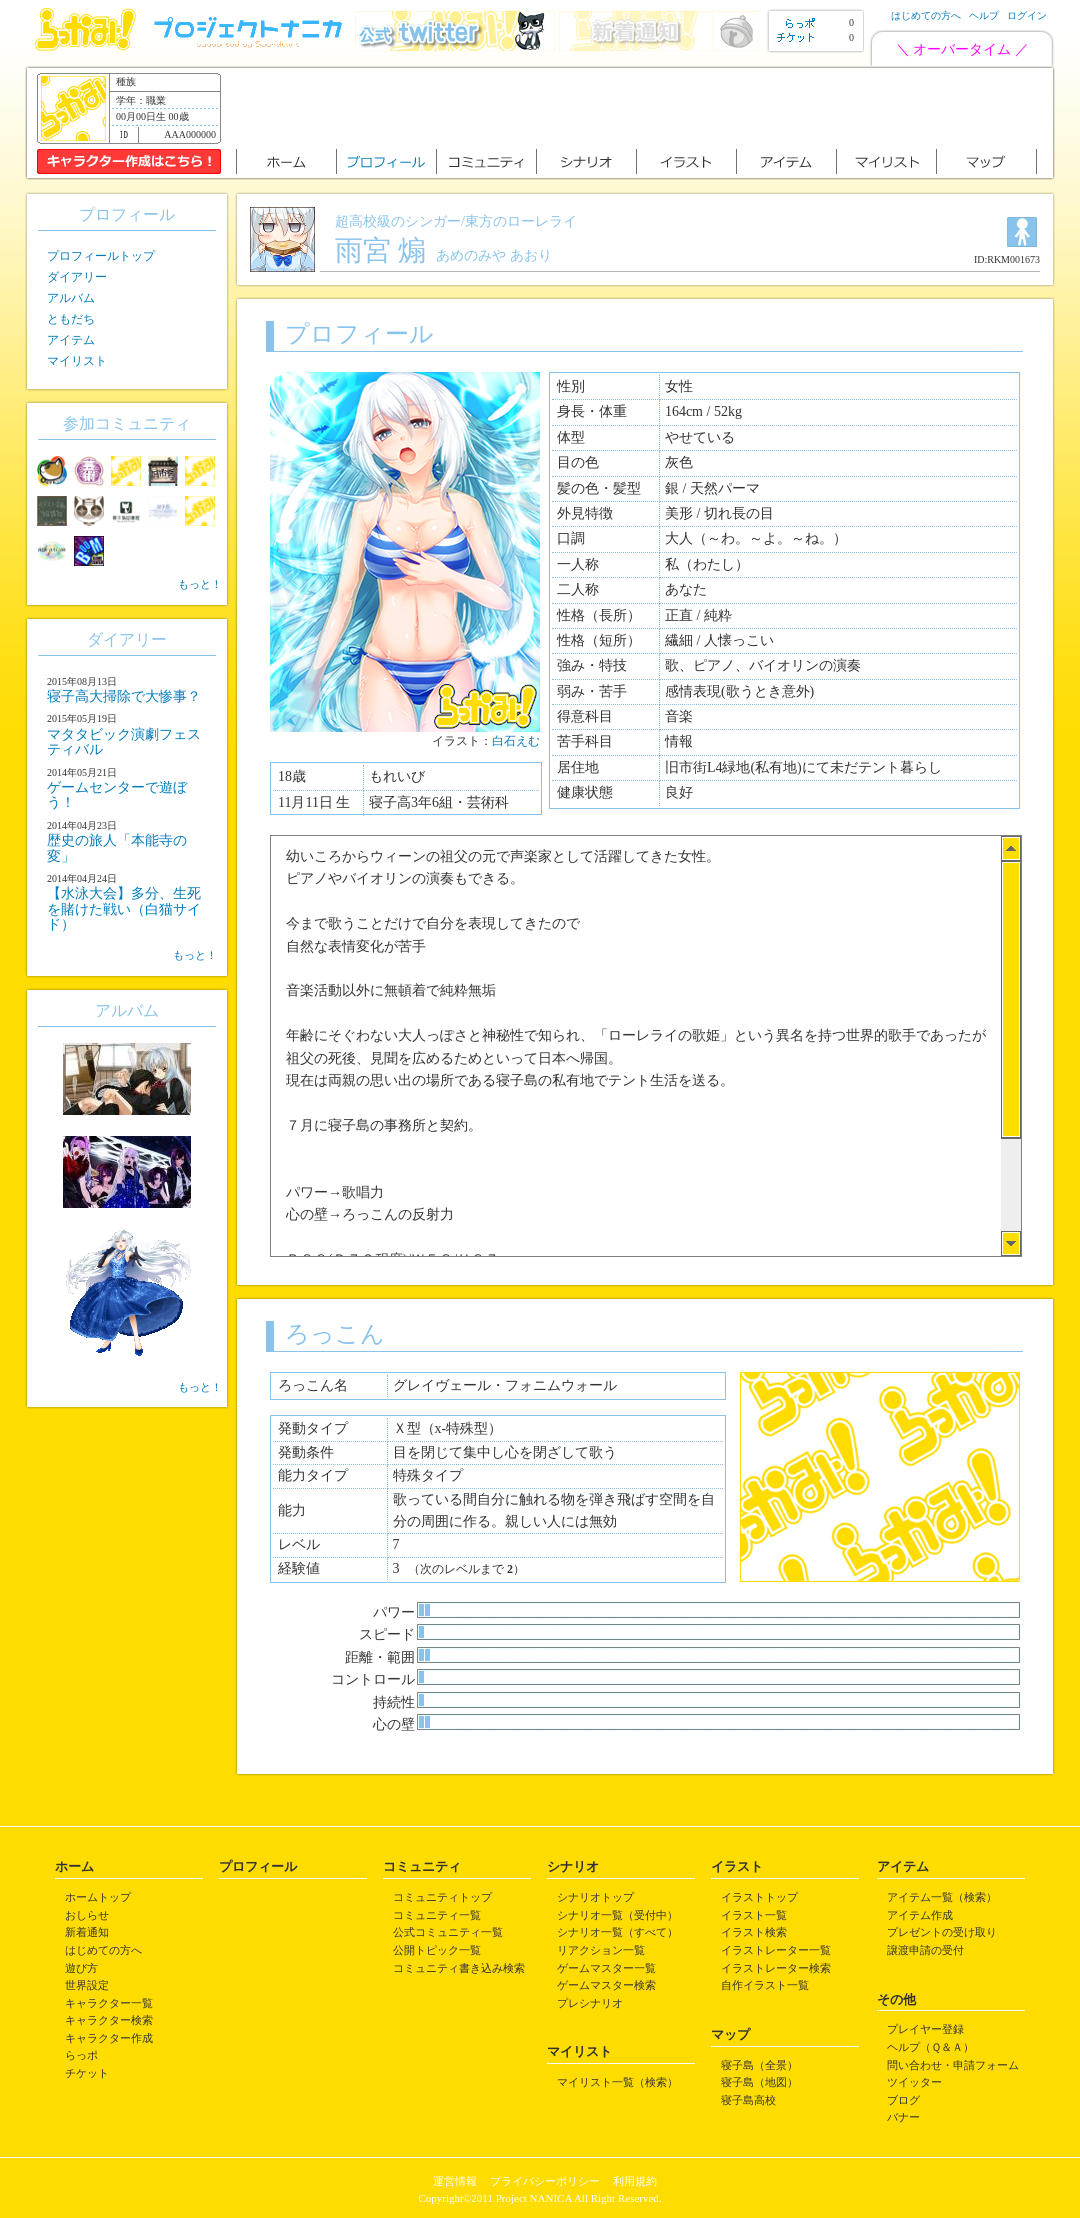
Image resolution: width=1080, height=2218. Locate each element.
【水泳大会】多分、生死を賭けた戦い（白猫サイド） (124, 909)
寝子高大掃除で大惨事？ (124, 696)
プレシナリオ (590, 2003)
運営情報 (455, 2181)
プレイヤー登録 (925, 2029)
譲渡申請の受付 (925, 1950)
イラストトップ (759, 1897)
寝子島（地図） (759, 2082)
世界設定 (87, 1985)
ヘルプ (984, 15)
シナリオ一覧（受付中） (617, 1915)
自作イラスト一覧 (765, 1985)
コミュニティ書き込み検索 (459, 1968)
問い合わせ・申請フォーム (953, 2065)
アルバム (71, 298)
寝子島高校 (748, 2100)
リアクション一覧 (601, 1950)
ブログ (903, 2100)
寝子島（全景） (759, 2065)
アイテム (71, 340)
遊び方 (81, 1968)
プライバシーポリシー (545, 2181)
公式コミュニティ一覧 (448, 1932)
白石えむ (516, 741)
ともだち (71, 319)
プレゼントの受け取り (942, 1932)
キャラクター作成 (109, 2038)
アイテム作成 (920, 1915)
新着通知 (87, 1932)
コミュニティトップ (442, 1897)
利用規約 (635, 2181)
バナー (903, 2117)
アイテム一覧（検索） (942, 1897)
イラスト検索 (754, 1932)
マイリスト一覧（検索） (617, 2082)
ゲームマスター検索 (606, 1985)
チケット (87, 2073)
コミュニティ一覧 (437, 1915)
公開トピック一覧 (437, 1950)
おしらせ (87, 1915)
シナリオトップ (595, 1897)
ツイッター (914, 2082)
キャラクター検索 (109, 2020)
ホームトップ (98, 1897)
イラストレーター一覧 (776, 1950)
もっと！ (200, 584)
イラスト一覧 (754, 1915)
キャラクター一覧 (109, 2003)
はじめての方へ (926, 15)
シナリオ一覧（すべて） (617, 1932)
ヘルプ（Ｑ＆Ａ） (930, 2047)
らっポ (81, 2055)
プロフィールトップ (101, 256)
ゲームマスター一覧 (606, 1968)
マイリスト (77, 361)
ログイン (1027, 15)
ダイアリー (77, 277)
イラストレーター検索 (776, 1968)
